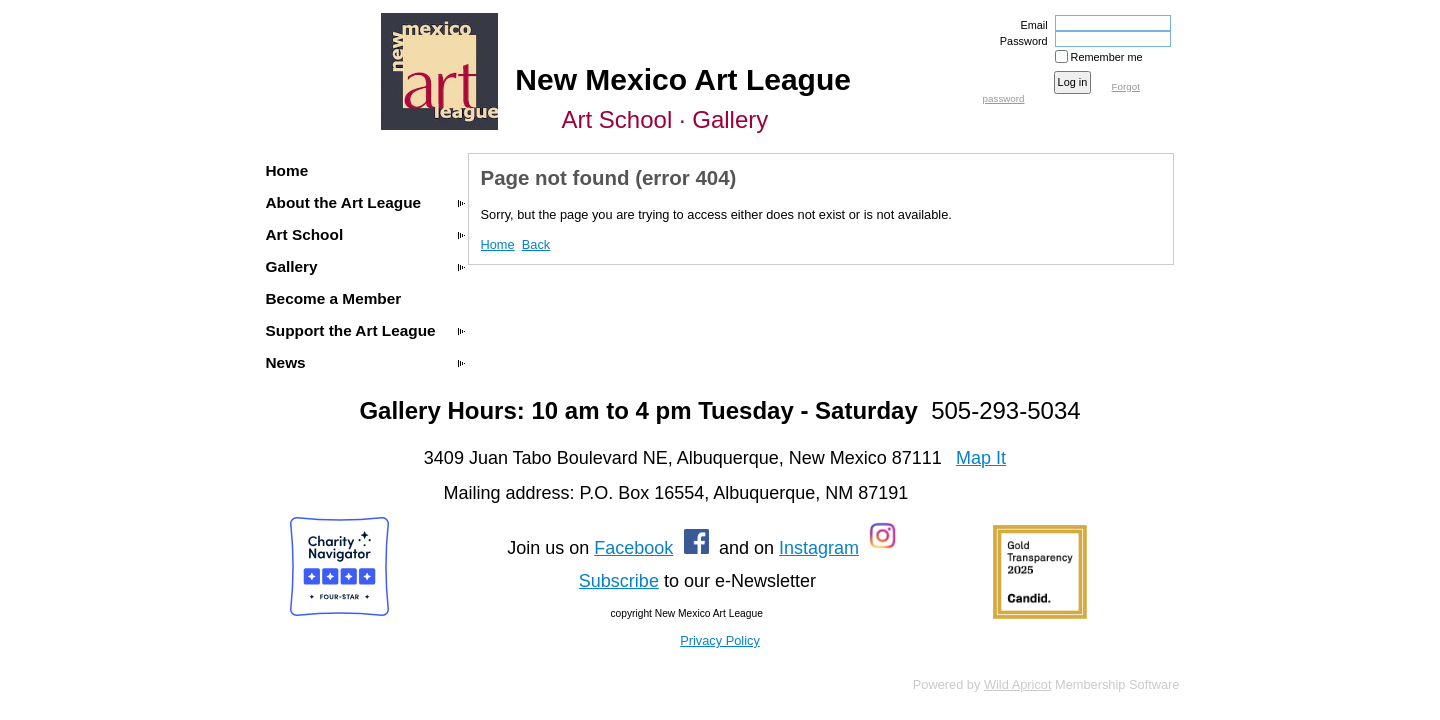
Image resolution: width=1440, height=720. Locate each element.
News (286, 362)
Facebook (633, 548)
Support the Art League (351, 330)
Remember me (1107, 57)
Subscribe (619, 581)
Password (1020, 41)
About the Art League (344, 202)
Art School (305, 234)
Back (536, 244)
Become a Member (334, 298)
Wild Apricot (1018, 684)
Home (287, 170)
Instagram (819, 548)
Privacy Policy (720, 640)
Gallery (292, 266)
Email (1030, 25)
